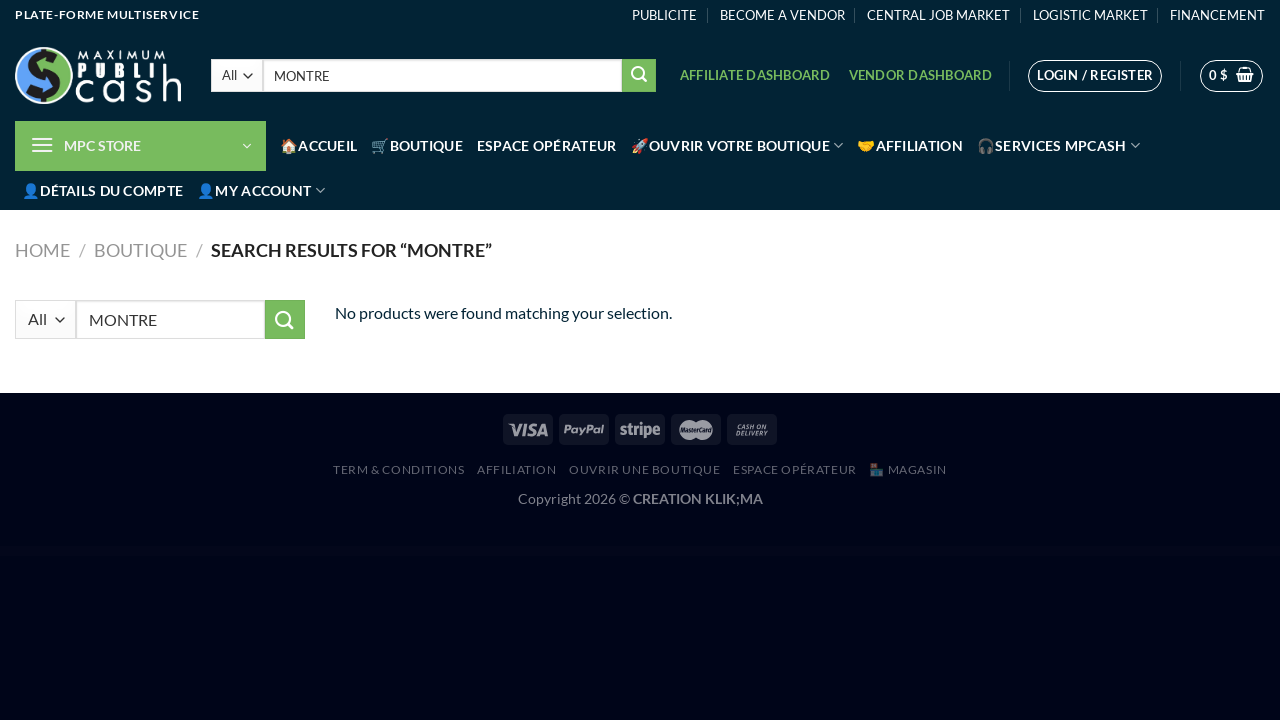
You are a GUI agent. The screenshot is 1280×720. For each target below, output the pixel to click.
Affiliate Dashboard (755, 75)
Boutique (140, 250)
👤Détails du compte (102, 190)
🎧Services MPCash (1058, 145)
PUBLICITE (664, 15)
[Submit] (639, 76)
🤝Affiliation (909, 145)
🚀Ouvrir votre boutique (737, 145)
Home (42, 250)
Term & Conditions (398, 469)
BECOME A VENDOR (782, 15)
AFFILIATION (517, 469)
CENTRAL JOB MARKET (938, 15)
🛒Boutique (417, 145)
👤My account (261, 190)
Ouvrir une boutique (645, 469)
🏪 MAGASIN (908, 469)
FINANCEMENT (1217, 15)
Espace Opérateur (547, 145)
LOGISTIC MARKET (1090, 15)
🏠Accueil (318, 145)
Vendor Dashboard (921, 75)
